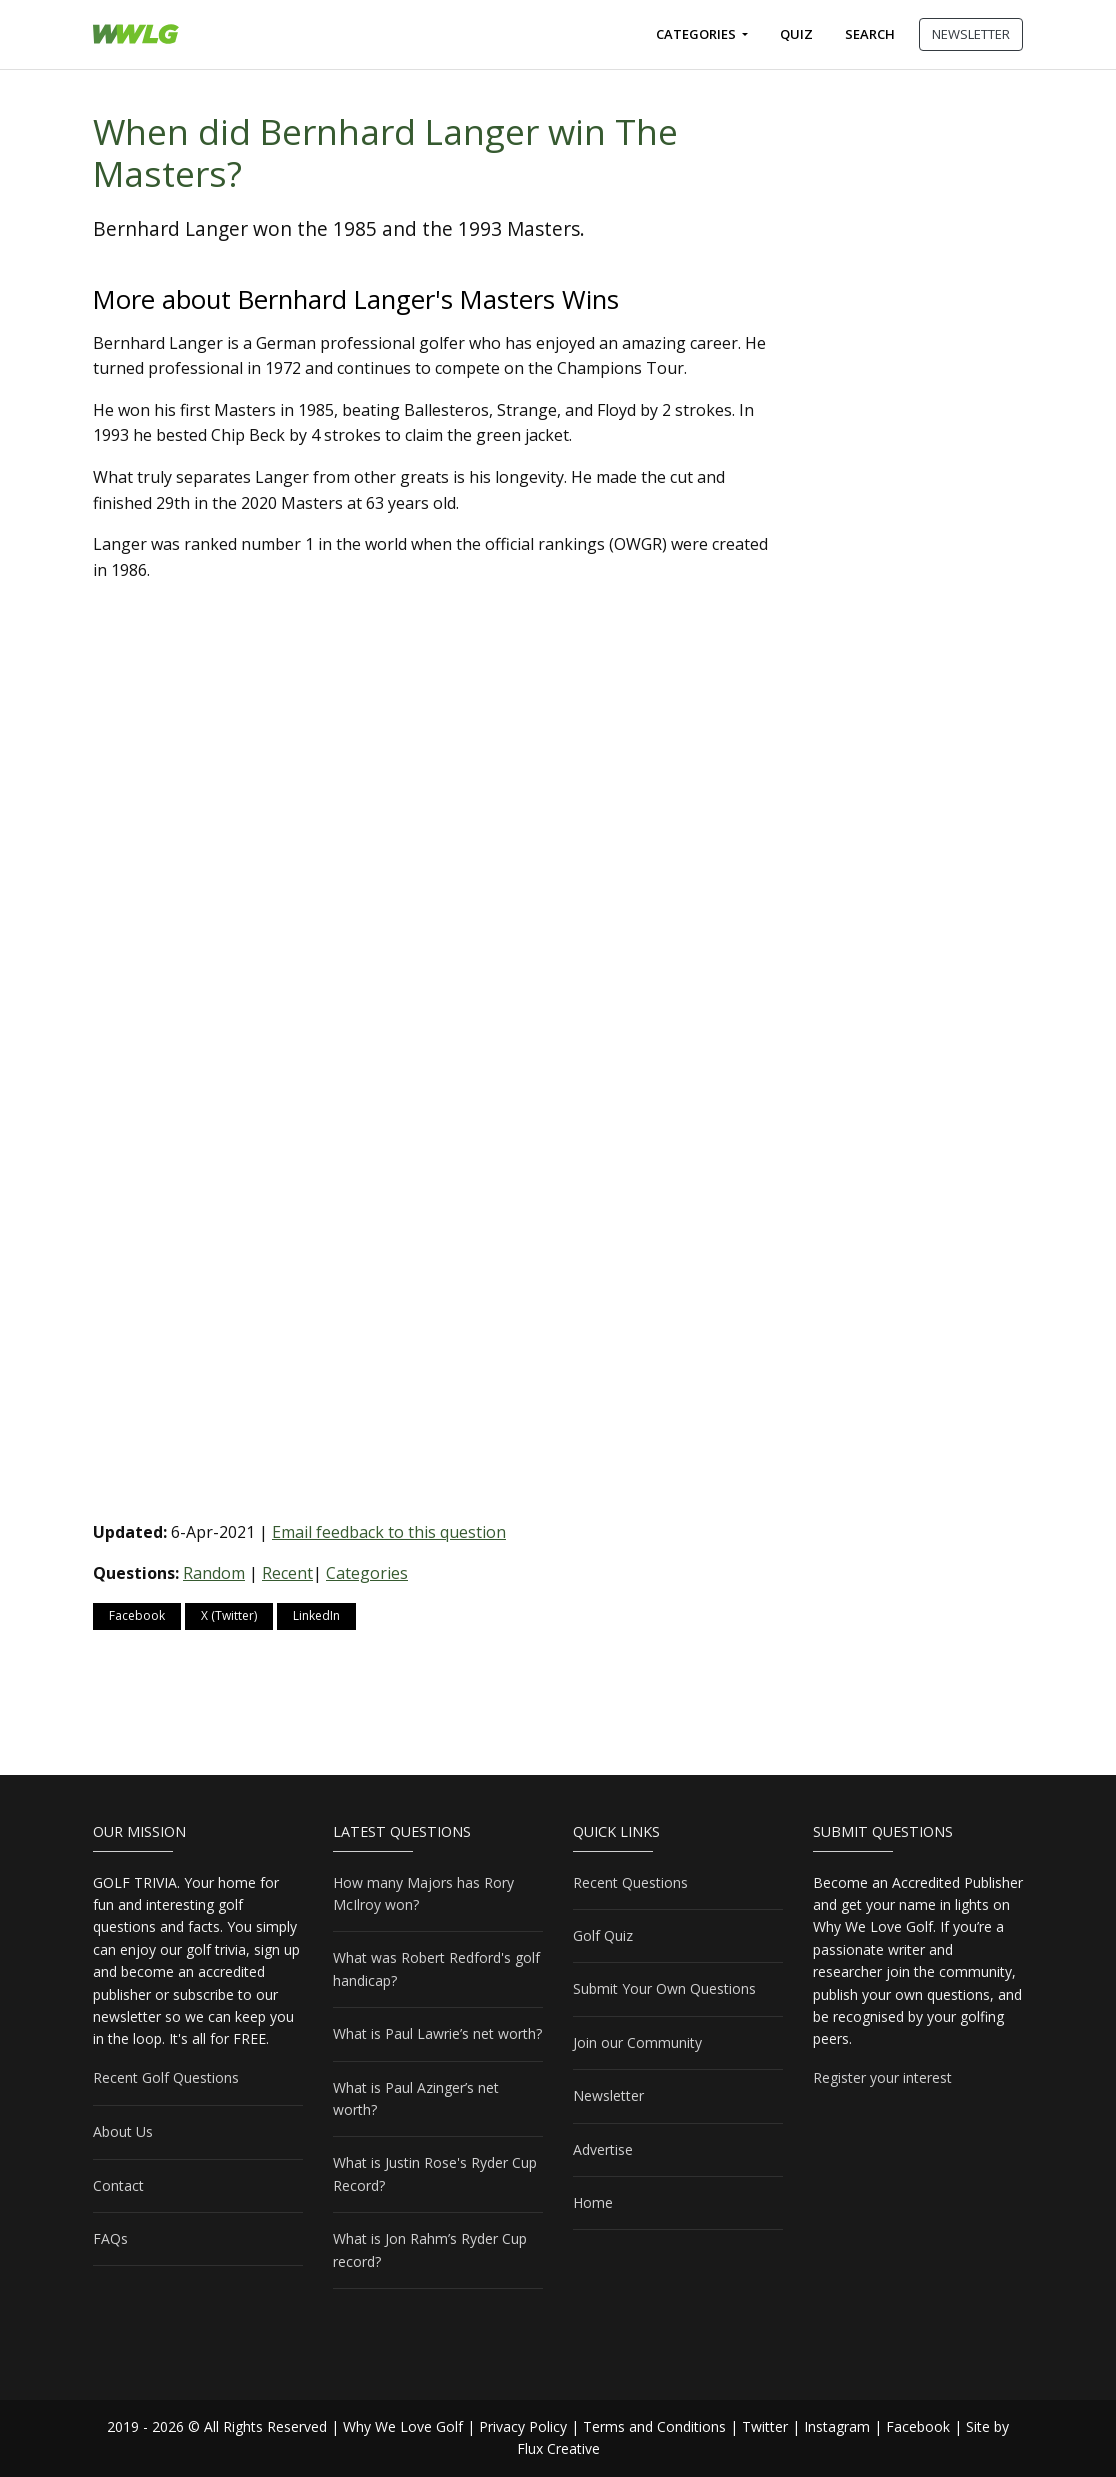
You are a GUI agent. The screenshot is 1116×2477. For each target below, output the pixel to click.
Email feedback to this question (389, 1532)
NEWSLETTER (971, 34)
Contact (118, 2185)
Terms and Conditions (654, 2426)
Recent (287, 1573)
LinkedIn (316, 1615)
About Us (123, 2131)
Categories (697, 34)
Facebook (137, 1615)
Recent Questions (630, 1882)
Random (214, 1573)
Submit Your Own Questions (664, 1988)
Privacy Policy (523, 2426)
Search (870, 34)
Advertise (603, 2149)
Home (593, 2202)
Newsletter (608, 2095)
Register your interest (882, 2077)
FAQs (110, 2238)
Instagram (837, 2426)
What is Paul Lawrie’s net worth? (437, 2033)
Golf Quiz (603, 1935)
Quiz (796, 34)
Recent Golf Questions (166, 2077)
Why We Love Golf (403, 2426)
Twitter (765, 2426)
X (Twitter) (229, 1615)
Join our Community (637, 2042)
